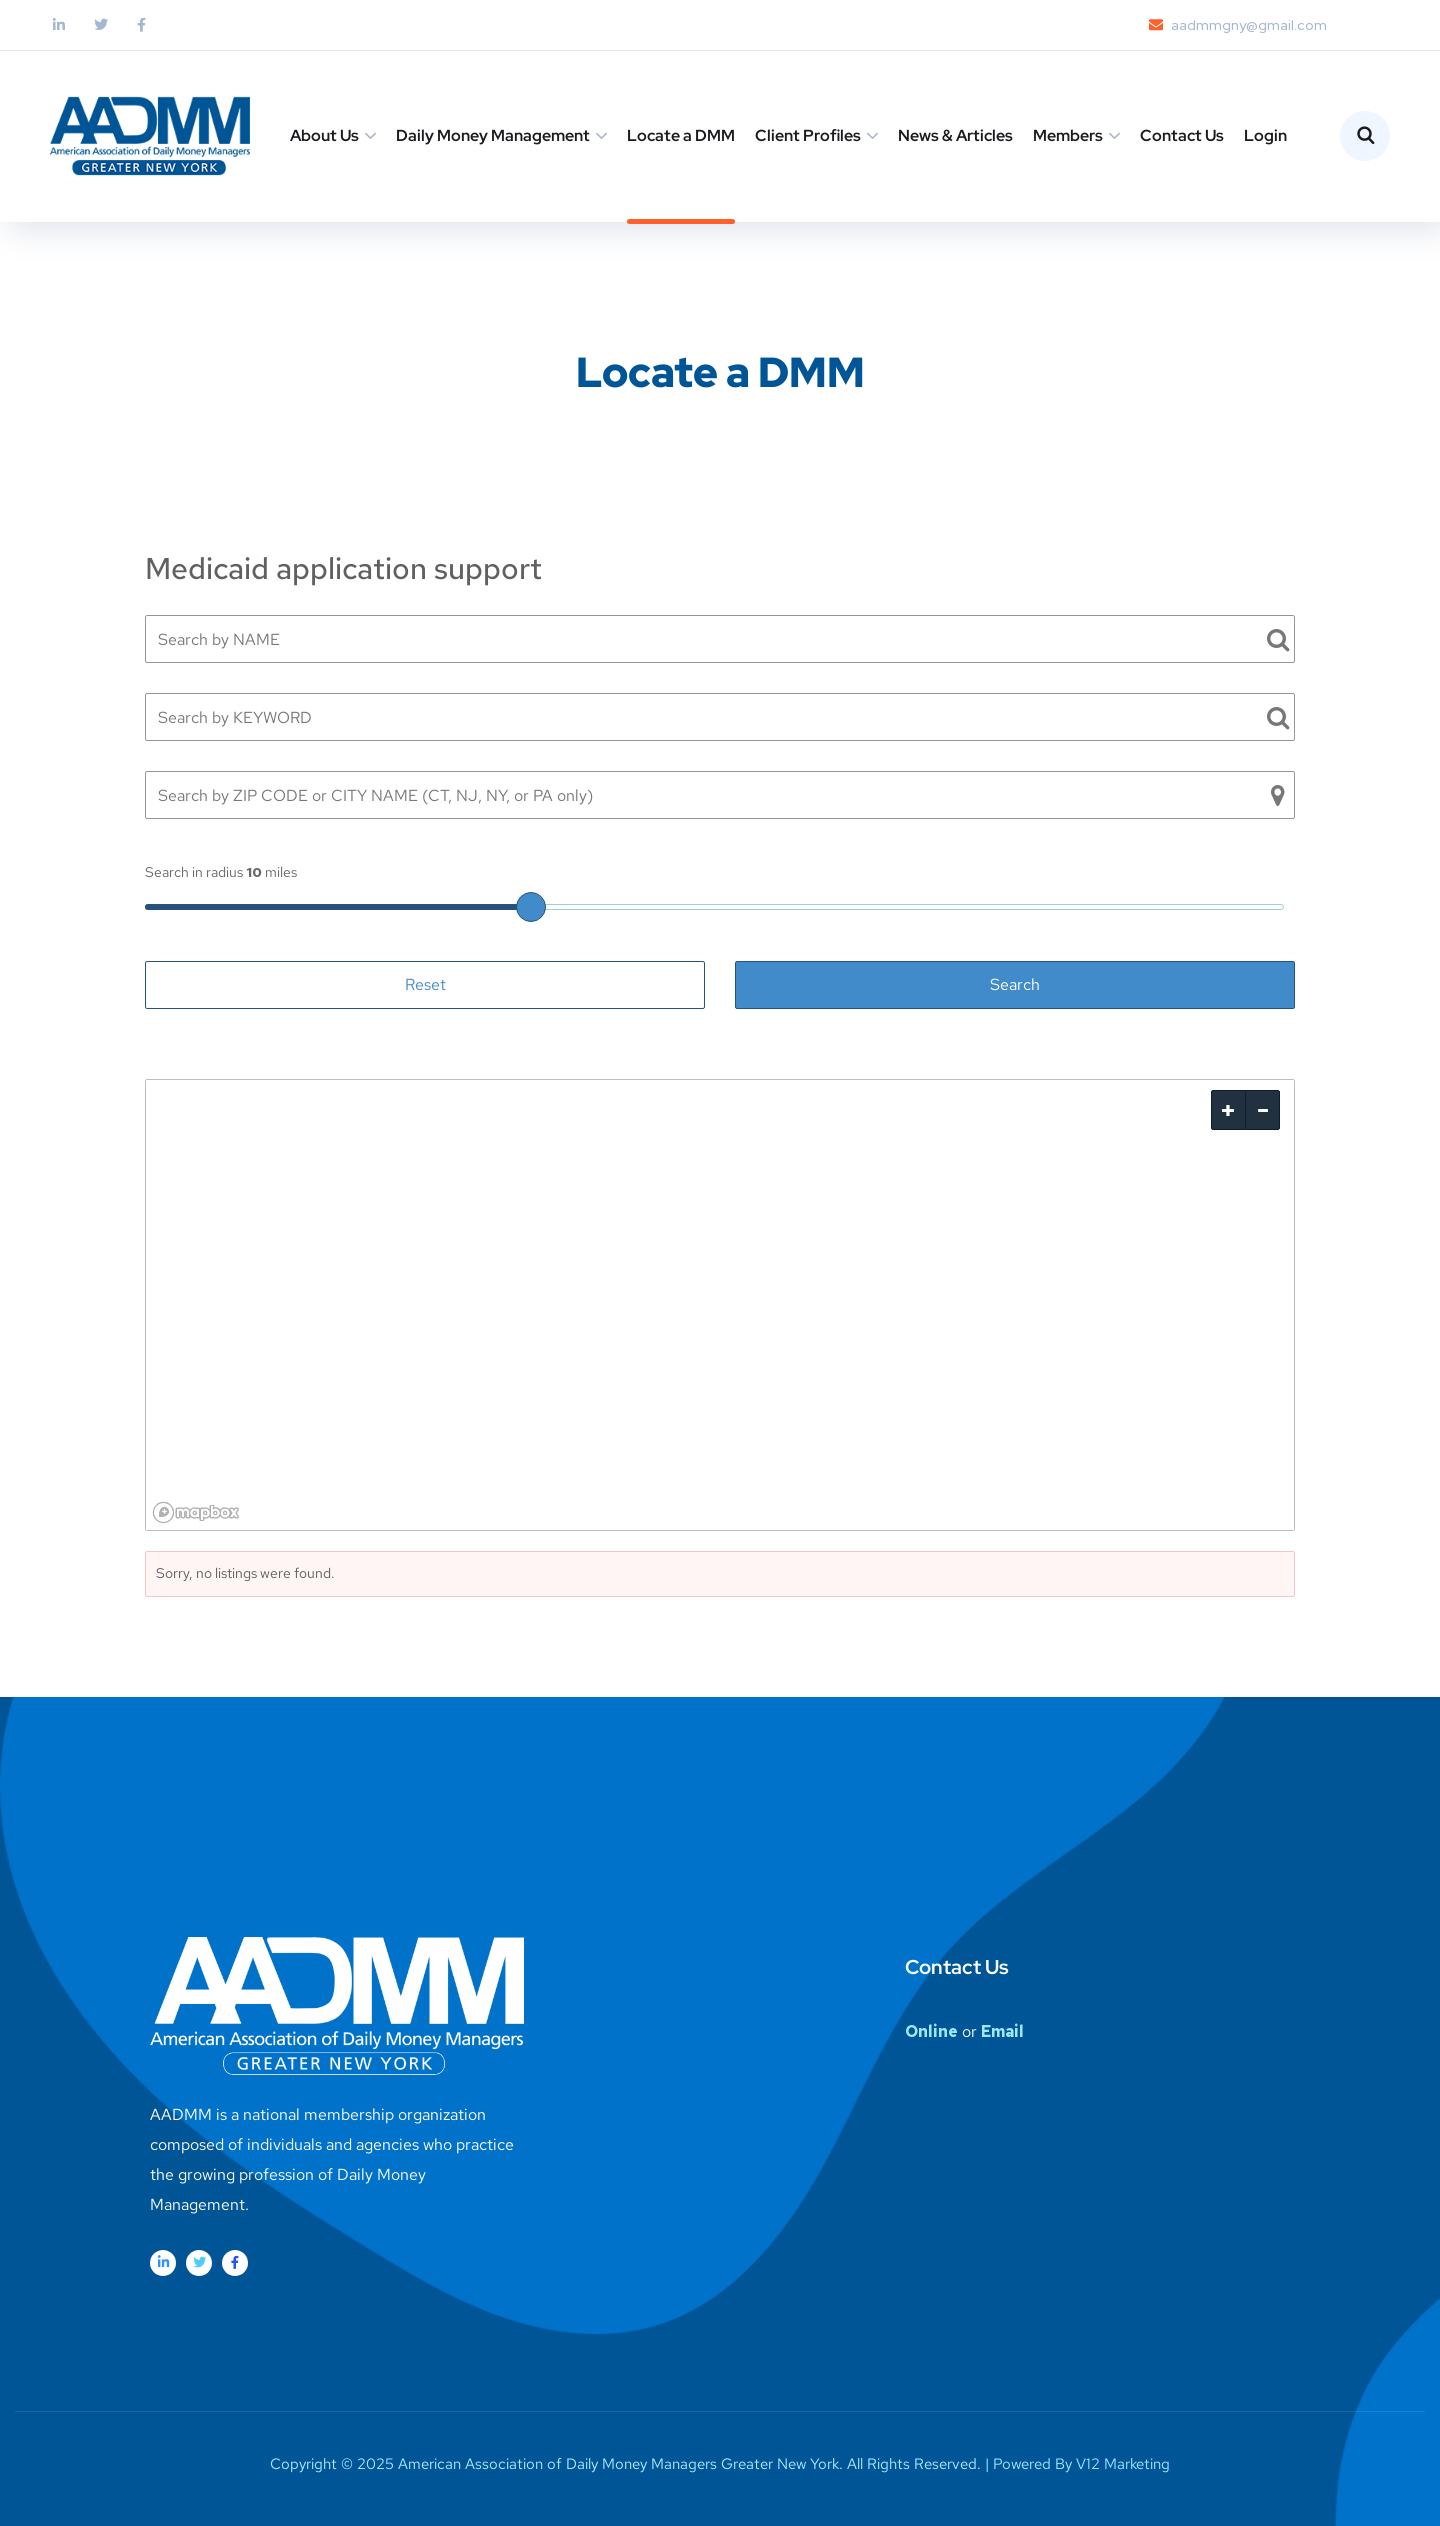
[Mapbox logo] (196, 1512)
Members (1068, 135)
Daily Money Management (493, 135)
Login (1265, 135)
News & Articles (955, 135)
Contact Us (1182, 135)
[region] (720, 1305)
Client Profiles (808, 135)
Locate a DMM (681, 135)
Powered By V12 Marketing (1081, 2464)
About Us (324, 135)
